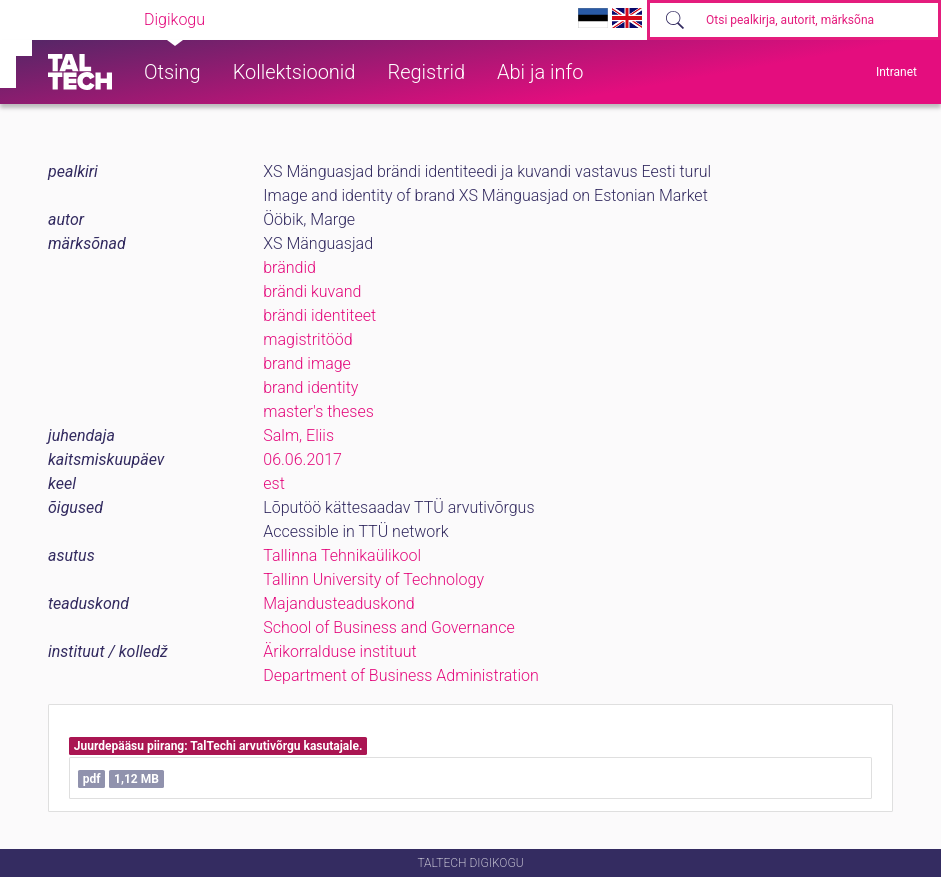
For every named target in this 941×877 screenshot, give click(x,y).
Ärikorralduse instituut (339, 651)
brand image (307, 363)
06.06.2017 (302, 459)
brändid (289, 267)
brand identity (310, 387)
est (274, 483)
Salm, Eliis (298, 435)
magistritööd (307, 339)
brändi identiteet (319, 315)
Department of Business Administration (401, 675)
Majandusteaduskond (338, 603)
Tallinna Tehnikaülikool (342, 555)
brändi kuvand (312, 291)
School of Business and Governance (388, 627)
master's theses (318, 411)
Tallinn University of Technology (373, 579)
